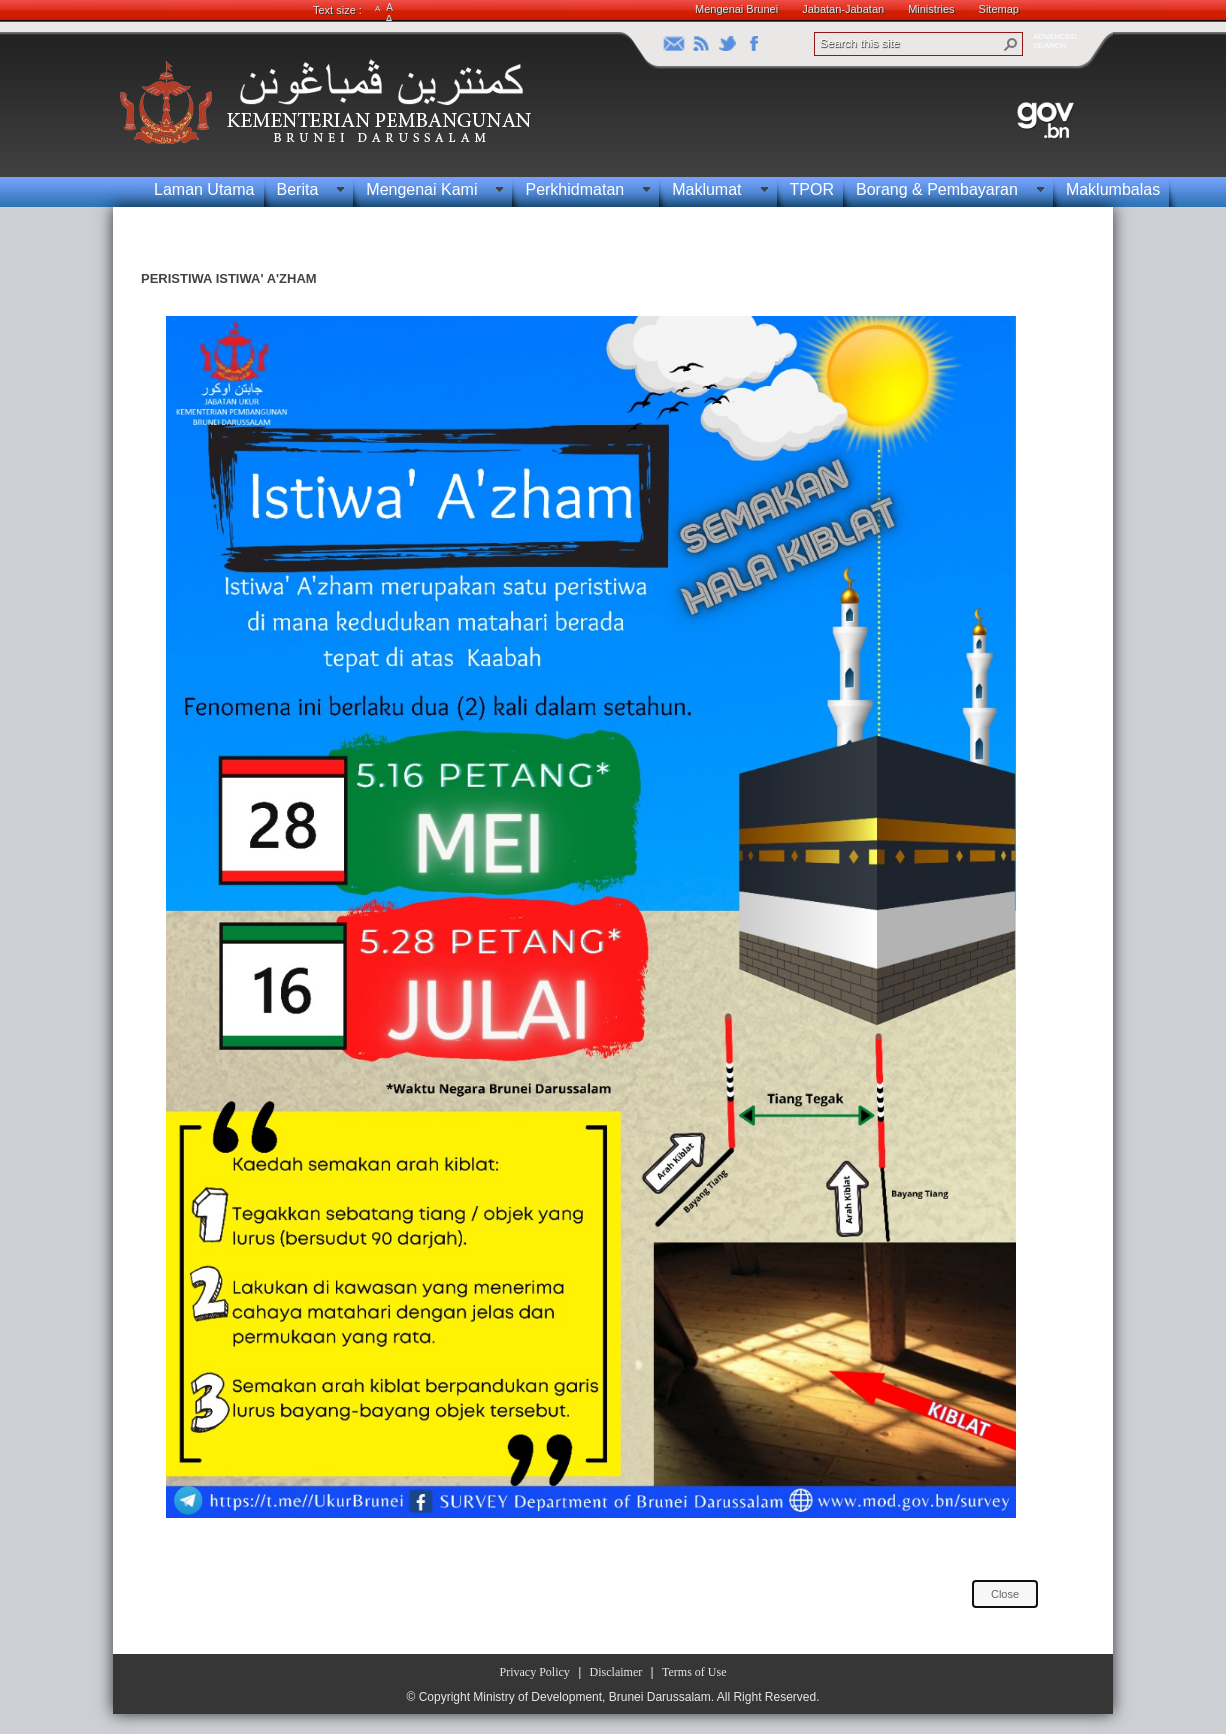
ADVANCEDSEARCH (1055, 41)
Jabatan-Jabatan (843, 9)
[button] (1011, 44)
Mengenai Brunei (736, 9)
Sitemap (999, 9)
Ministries (931, 9)
